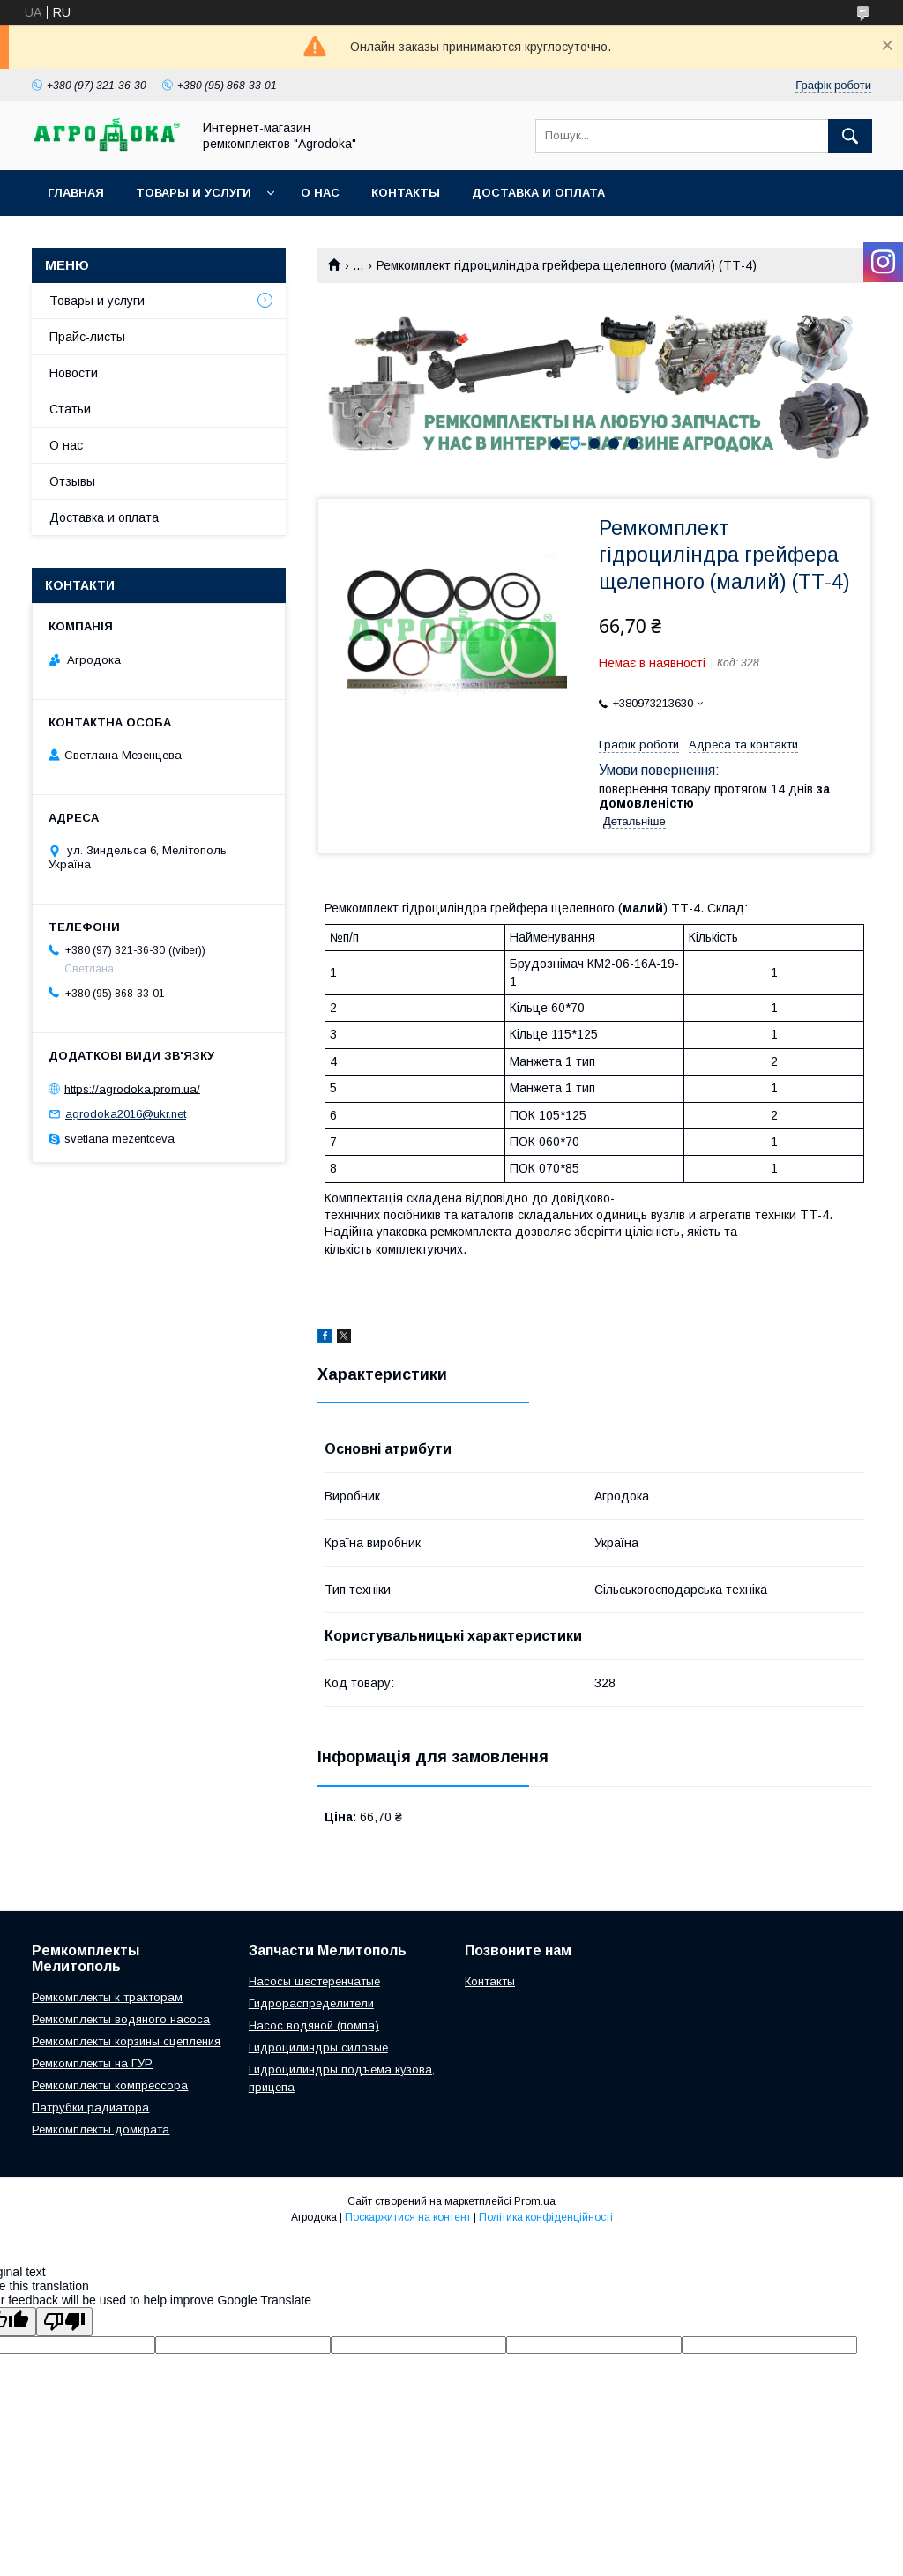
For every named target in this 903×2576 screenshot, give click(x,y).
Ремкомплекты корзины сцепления (126, 2041)
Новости (73, 373)
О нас (320, 192)
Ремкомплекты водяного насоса (121, 2019)
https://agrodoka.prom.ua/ (132, 1088)
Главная (76, 192)
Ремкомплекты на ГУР (92, 2063)
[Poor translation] (64, 2321)
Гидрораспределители (311, 2003)
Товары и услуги (193, 192)
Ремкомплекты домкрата (100, 2129)
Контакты (405, 192)
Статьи (70, 409)
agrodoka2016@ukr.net (125, 1113)
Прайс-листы (87, 337)
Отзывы (72, 481)
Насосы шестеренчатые (314, 1981)
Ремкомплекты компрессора (110, 2085)
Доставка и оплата (538, 192)
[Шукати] (850, 136)
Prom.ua (535, 2201)
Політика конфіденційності (546, 2217)
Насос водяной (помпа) (314, 2025)
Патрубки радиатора (90, 2107)
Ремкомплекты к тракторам (107, 1997)
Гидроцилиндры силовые (318, 2047)
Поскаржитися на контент (408, 2217)
